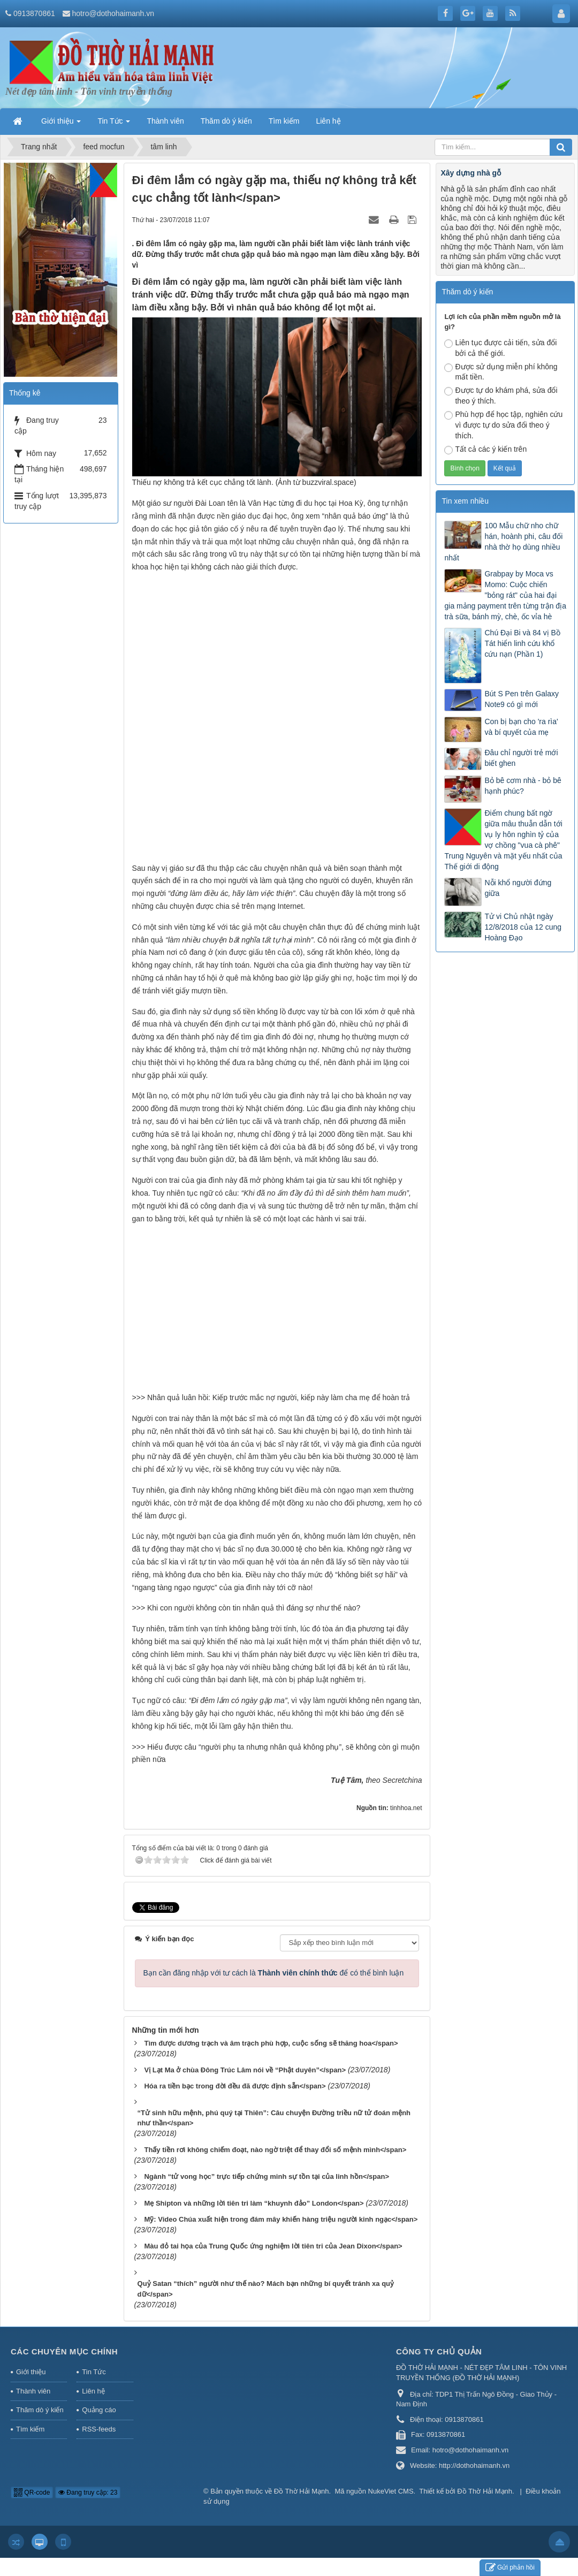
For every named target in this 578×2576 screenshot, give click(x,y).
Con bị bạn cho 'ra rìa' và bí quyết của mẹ (521, 726)
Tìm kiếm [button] (284, 121)
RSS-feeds (99, 2415)
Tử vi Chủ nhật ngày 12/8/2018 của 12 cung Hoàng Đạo (522, 927)
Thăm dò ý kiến (40, 2396)
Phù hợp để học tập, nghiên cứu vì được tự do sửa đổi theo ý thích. (503, 425)
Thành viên (33, 2377)
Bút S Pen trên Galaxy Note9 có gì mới (521, 699)
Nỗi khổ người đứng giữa (517, 888)
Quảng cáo (99, 2396)
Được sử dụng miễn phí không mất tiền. (500, 372)
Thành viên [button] (165, 121)
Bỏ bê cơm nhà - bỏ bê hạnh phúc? (522, 785)
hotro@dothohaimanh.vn (113, 13)
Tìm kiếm (30, 2415)
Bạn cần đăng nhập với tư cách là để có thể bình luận (273, 1959)
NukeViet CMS (391, 2477)
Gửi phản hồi (510, 2568)
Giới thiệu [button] (61, 124)
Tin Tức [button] (113, 124)
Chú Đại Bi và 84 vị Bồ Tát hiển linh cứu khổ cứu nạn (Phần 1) (522, 643)
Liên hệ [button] (328, 121)
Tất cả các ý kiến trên (485, 449)
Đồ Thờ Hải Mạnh (301, 2477)
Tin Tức (93, 2358)
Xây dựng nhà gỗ (470, 173)
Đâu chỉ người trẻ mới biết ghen (521, 758)
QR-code (32, 2478)
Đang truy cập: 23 (87, 2478)
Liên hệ (93, 2377)
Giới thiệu (30, 2358)
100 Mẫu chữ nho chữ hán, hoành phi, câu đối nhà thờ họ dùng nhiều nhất (503, 541)
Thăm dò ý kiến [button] (226, 121)
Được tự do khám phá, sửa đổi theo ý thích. (500, 395)
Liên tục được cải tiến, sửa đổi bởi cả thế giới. (500, 348)
